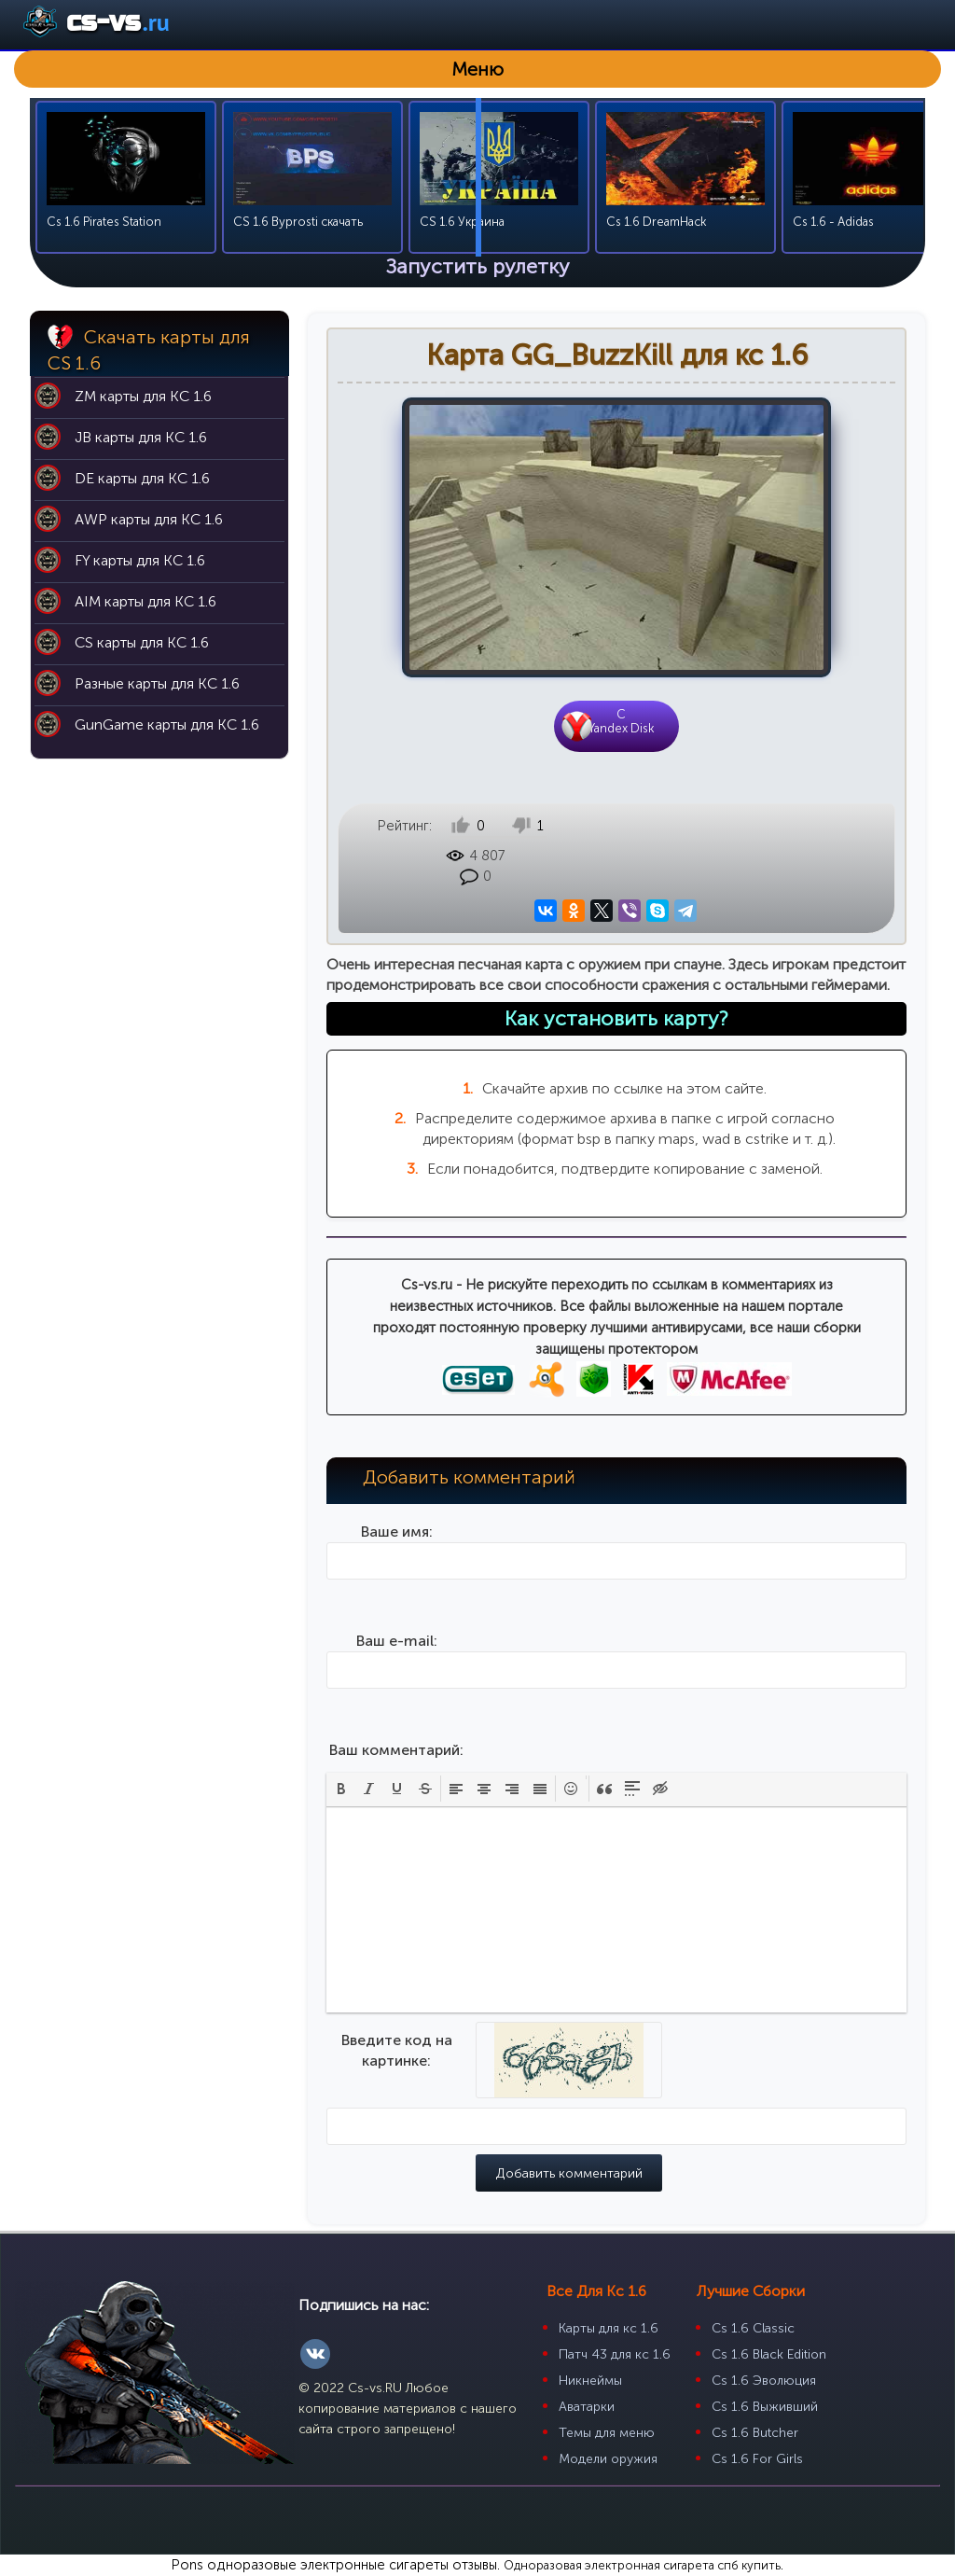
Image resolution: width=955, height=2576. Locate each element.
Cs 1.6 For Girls (757, 2459)
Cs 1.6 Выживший (765, 2407)
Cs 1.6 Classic (753, 2328)
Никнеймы (590, 2380)
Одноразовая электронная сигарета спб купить (642, 2565)
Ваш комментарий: (396, 1750)
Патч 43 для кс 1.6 (615, 2354)
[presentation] (341, 1788)
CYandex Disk (621, 721)
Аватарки (587, 2407)
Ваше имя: (397, 1531)
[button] (341, 1788)
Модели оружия (608, 2459)
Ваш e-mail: (396, 1641)
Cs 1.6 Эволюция (764, 2380)
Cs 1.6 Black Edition (769, 2354)
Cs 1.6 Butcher (755, 2433)
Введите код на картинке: (396, 2050)
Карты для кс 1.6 (608, 2328)
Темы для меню (607, 2433)
